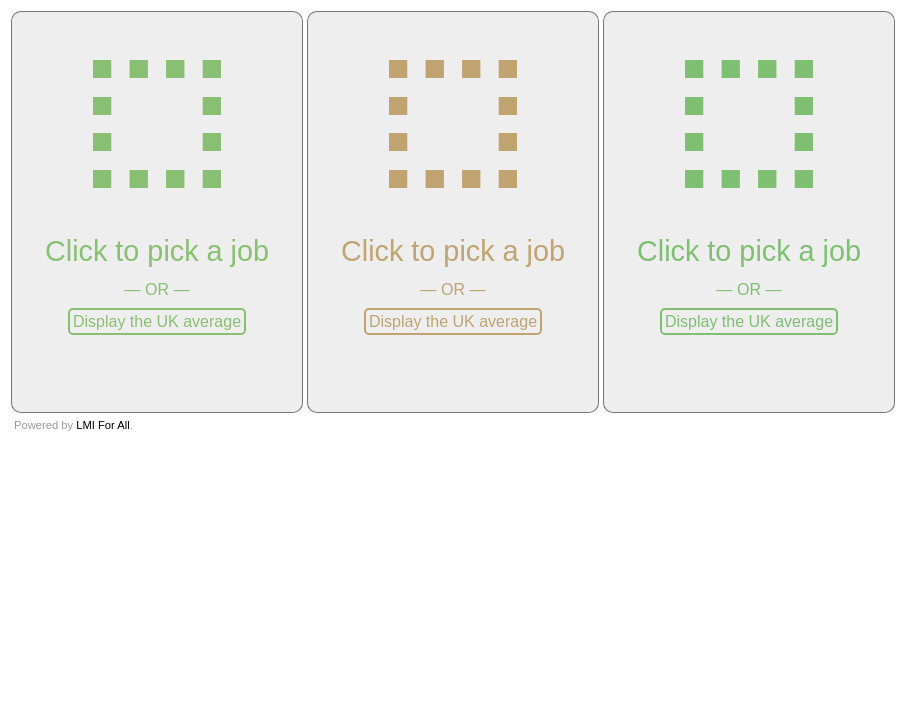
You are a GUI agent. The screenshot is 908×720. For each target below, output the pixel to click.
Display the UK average (157, 321)
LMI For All (102, 425)
